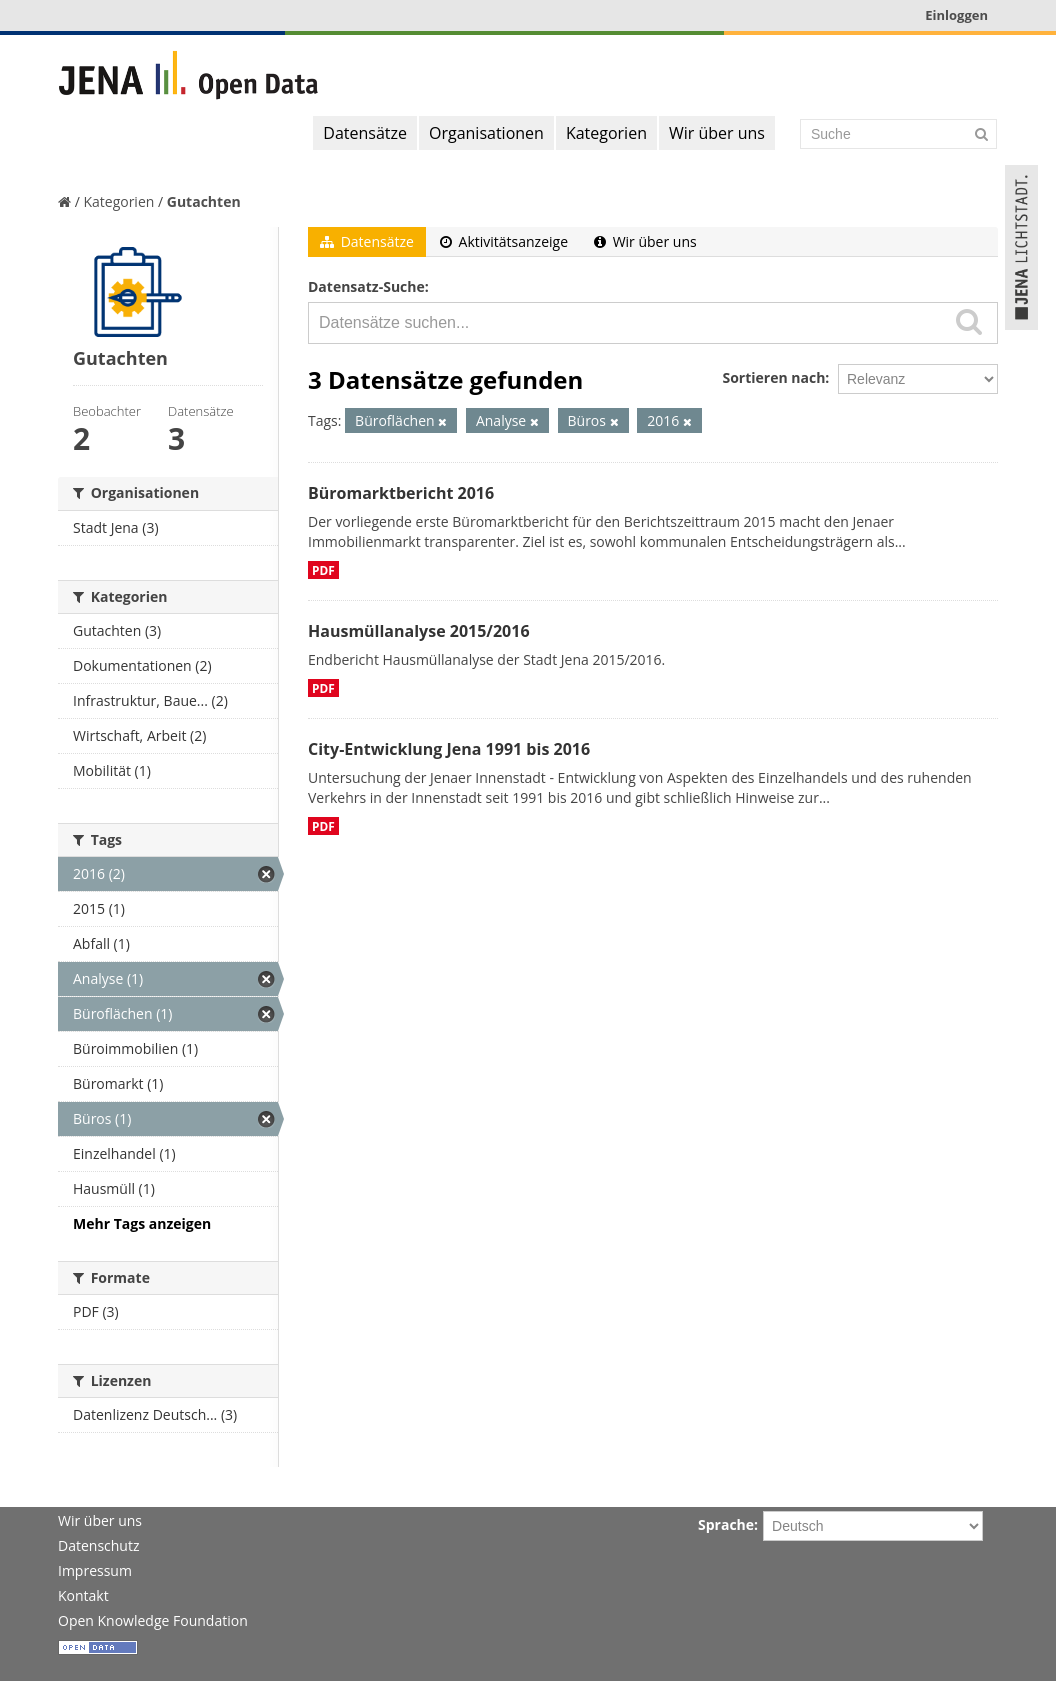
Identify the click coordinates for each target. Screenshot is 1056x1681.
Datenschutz (98, 1545)
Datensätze (365, 133)
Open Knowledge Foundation (153, 1620)
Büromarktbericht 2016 (401, 493)
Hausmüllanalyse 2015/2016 (419, 631)
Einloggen (956, 15)
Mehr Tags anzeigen (142, 1223)
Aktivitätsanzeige (504, 241)
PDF (323, 570)
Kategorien (606, 133)
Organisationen (486, 133)
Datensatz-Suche (366, 286)
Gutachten (204, 201)
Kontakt (83, 1595)
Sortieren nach (773, 377)
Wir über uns (717, 133)
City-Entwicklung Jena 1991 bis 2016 (449, 749)
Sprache (726, 1524)
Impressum (95, 1570)
